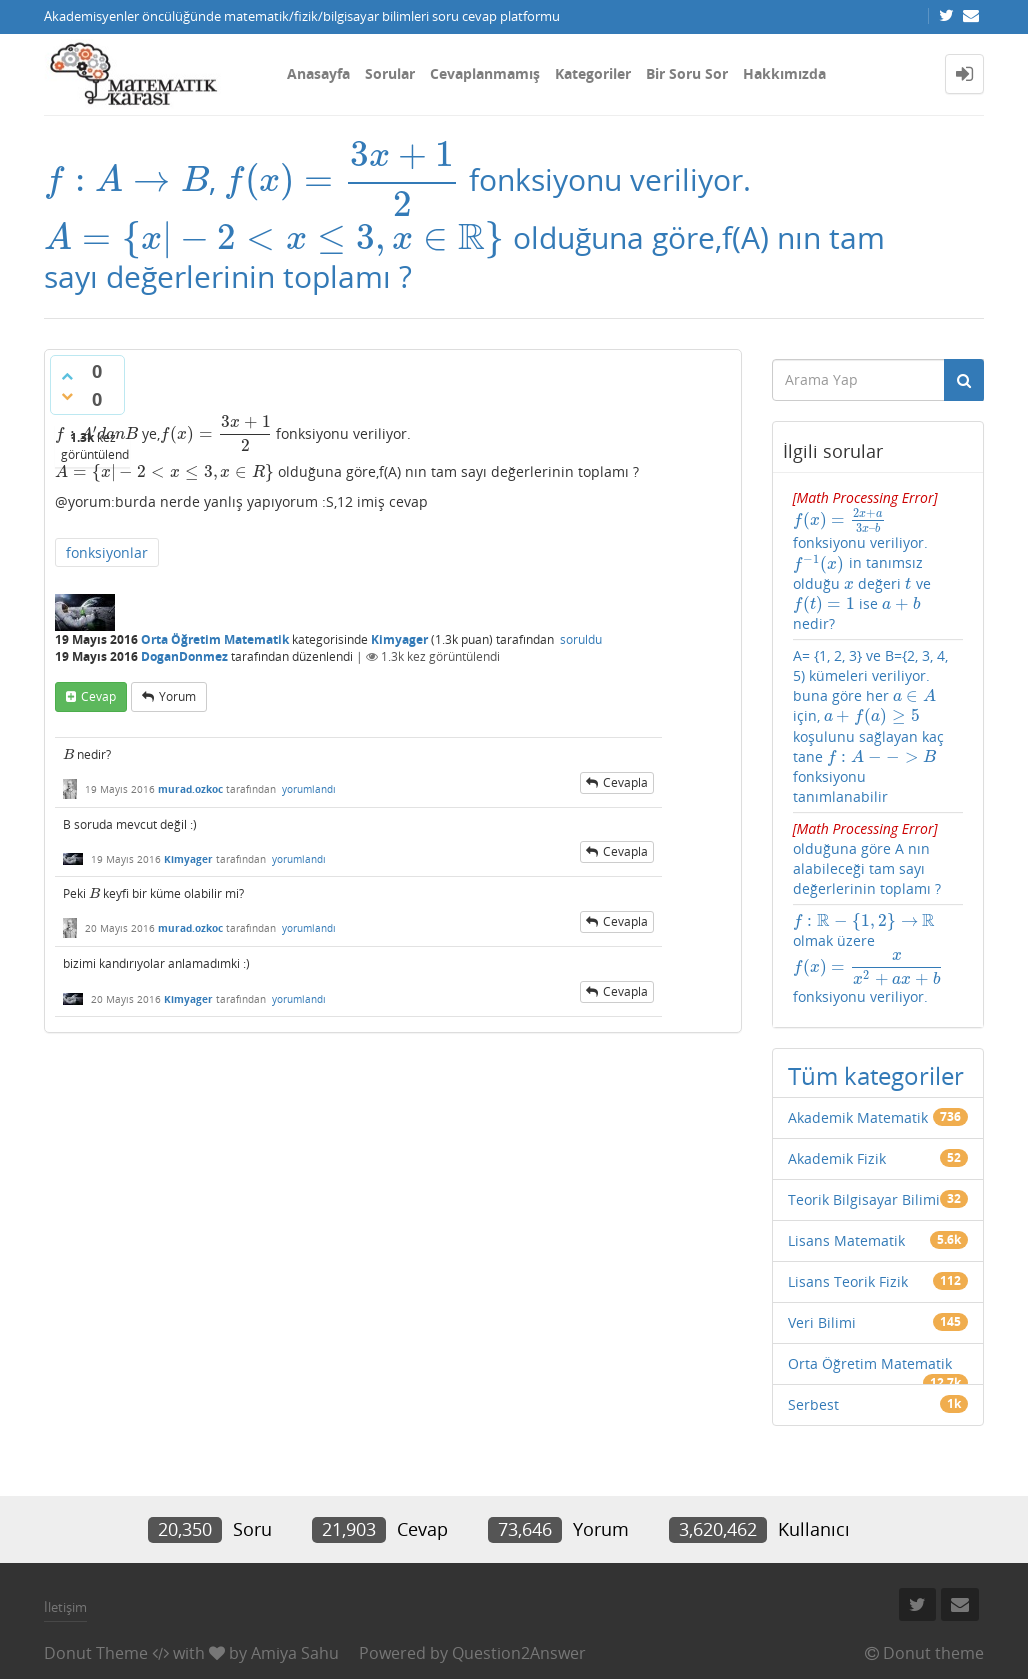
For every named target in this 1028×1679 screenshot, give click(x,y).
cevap (98, 693)
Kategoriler (593, 73)
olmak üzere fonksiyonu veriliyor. (866, 912)
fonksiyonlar (107, 550)
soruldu (581, 637)
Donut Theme (96, 1600)
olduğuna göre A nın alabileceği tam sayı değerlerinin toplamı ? (867, 820)
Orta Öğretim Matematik (215, 637)
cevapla (625, 779)
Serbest (813, 1351)
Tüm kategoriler (876, 1022)
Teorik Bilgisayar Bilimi (864, 1146)
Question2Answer (519, 1600)
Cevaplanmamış (485, 73)
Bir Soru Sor (687, 73)
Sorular (390, 73)
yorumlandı (309, 786)
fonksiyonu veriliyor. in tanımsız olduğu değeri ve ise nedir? (875, 551)
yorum (177, 693)
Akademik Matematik (858, 1064)
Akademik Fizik (837, 1105)
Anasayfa (318, 73)
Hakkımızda (784, 73)
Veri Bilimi (822, 1269)
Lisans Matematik (846, 1187)
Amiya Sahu (295, 1600)
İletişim (65, 1554)
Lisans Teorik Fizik (848, 1228)
